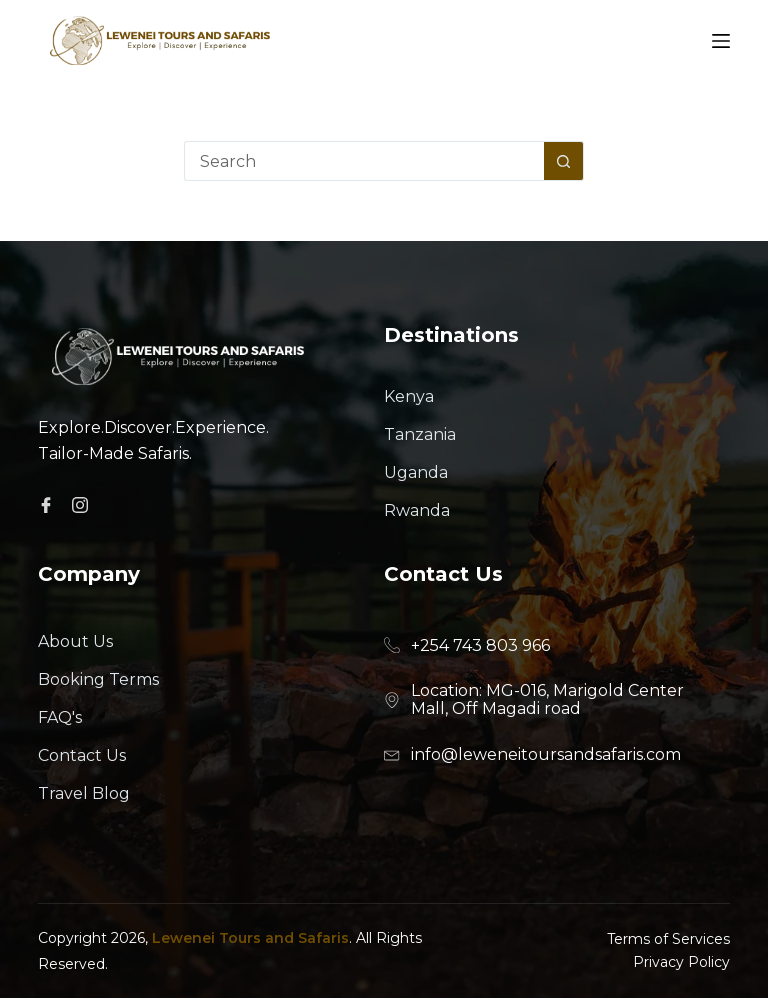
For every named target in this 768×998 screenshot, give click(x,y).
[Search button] (564, 161)
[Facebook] (49, 504)
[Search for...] (364, 161)
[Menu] (721, 41)
